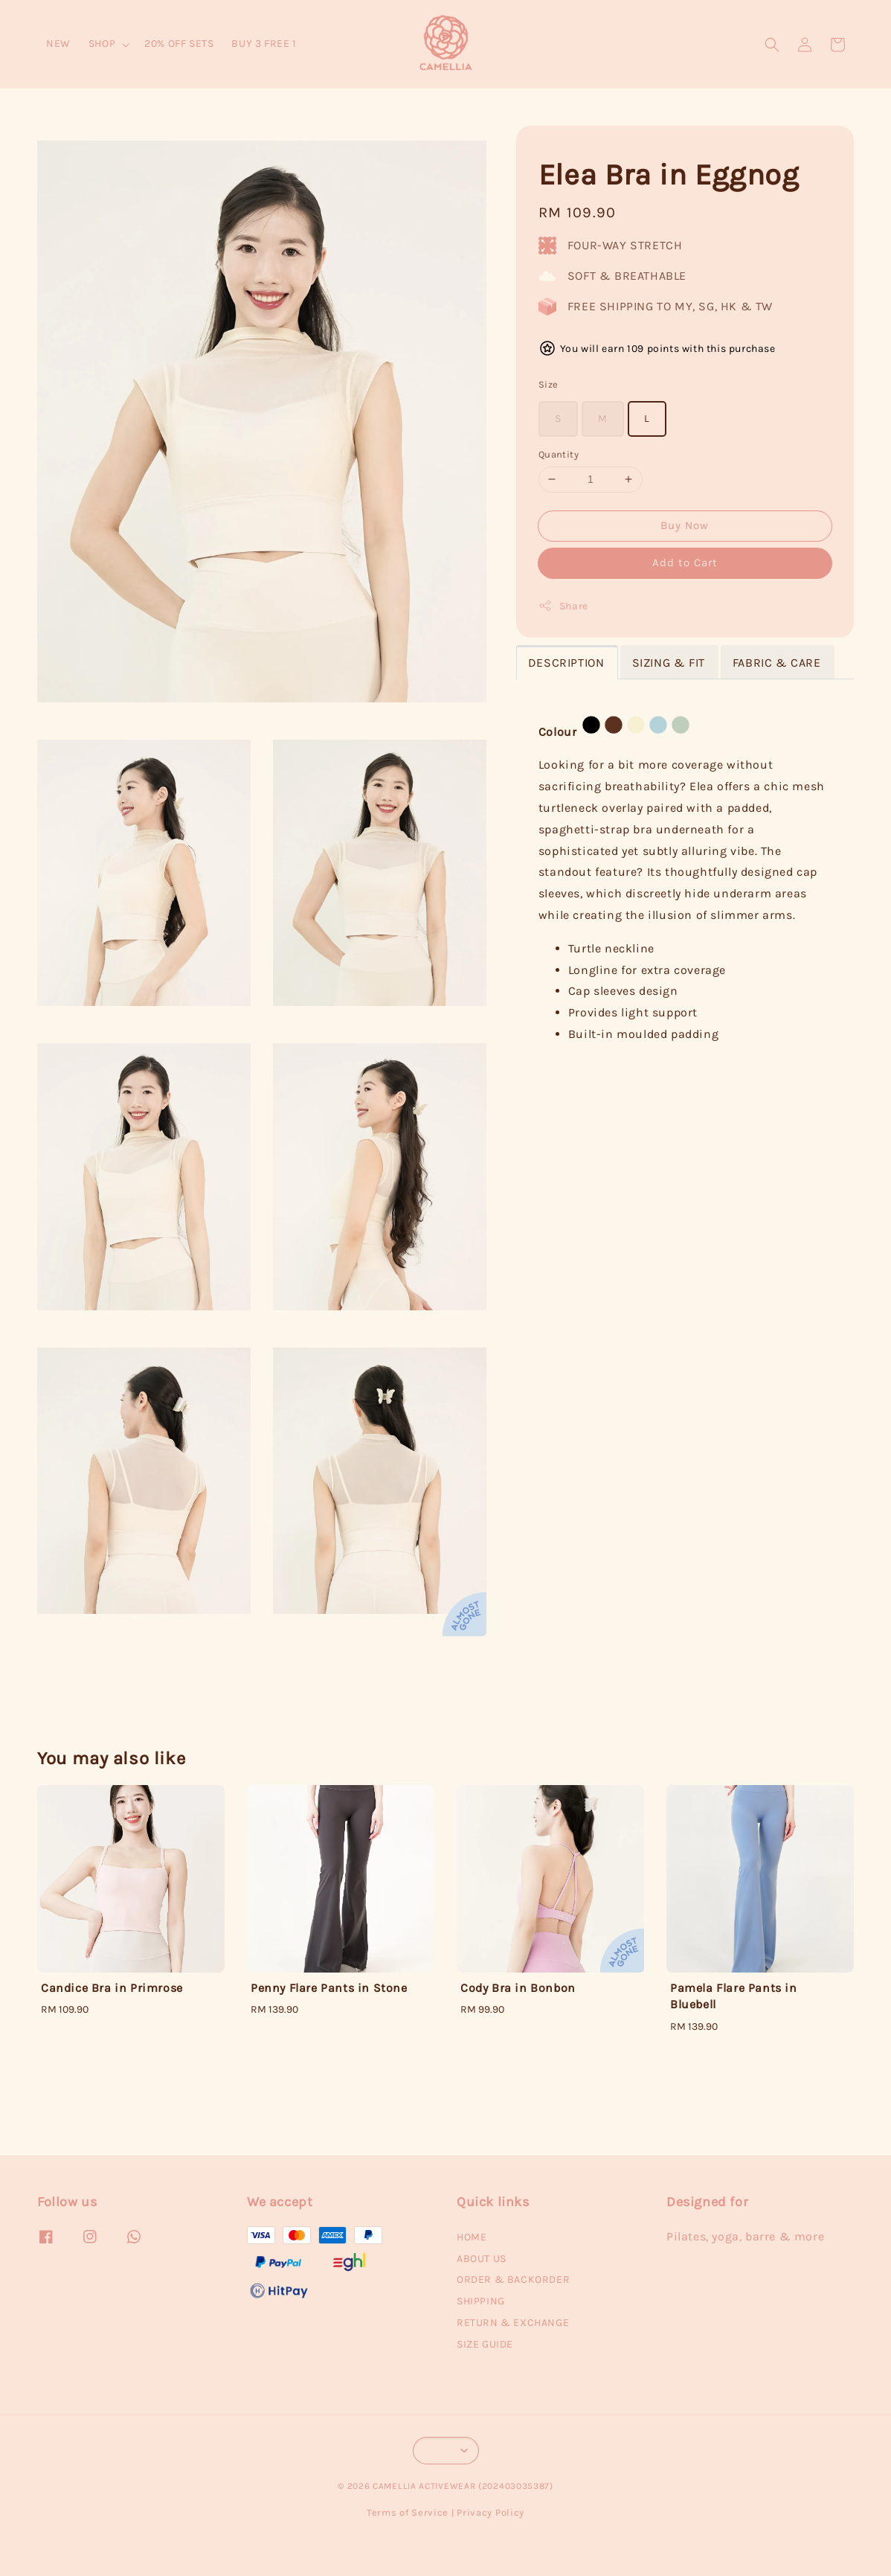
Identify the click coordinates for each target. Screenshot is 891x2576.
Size (548, 384)
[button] (772, 44)
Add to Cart (685, 562)
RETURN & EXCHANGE (513, 2322)
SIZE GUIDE (485, 2344)
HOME (471, 2237)
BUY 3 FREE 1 (263, 43)
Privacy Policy (490, 2512)
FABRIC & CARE (777, 663)
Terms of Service (407, 2512)
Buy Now (684, 525)
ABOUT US (481, 2258)
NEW (58, 43)
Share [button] (563, 605)
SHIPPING (481, 2301)
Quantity (558, 454)
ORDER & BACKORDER (513, 2279)
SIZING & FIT (668, 663)
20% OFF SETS (178, 43)
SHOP (102, 43)
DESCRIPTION (566, 663)
